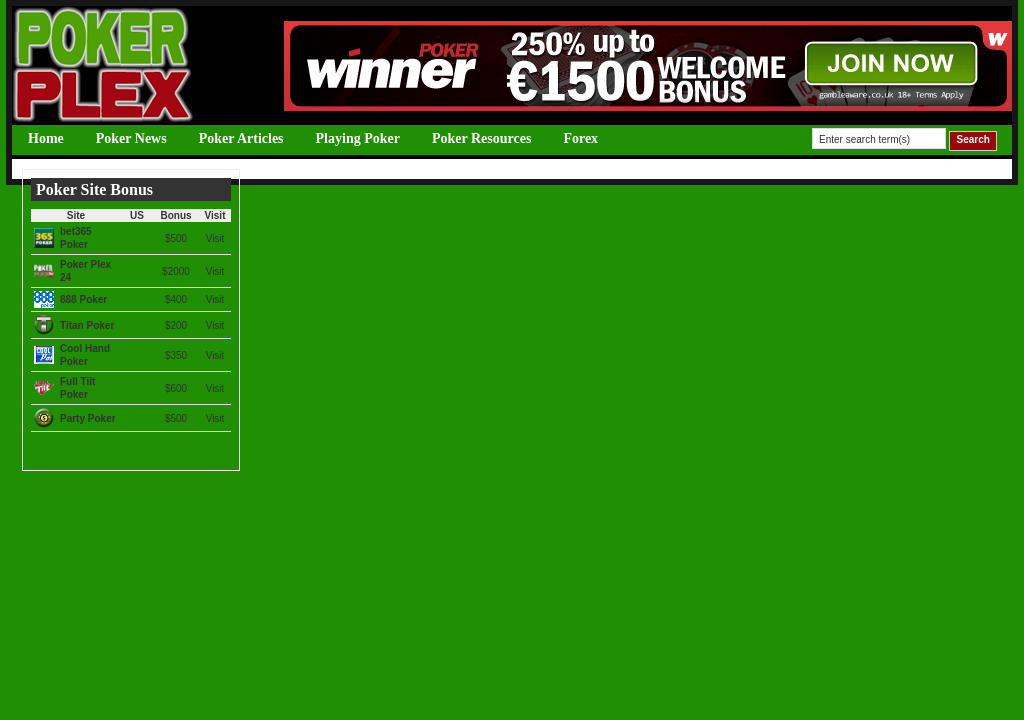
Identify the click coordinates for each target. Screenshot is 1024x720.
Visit (215, 238)
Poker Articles (241, 138)
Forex (580, 138)
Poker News (131, 138)
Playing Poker (358, 138)
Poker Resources (481, 138)
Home (46, 138)
